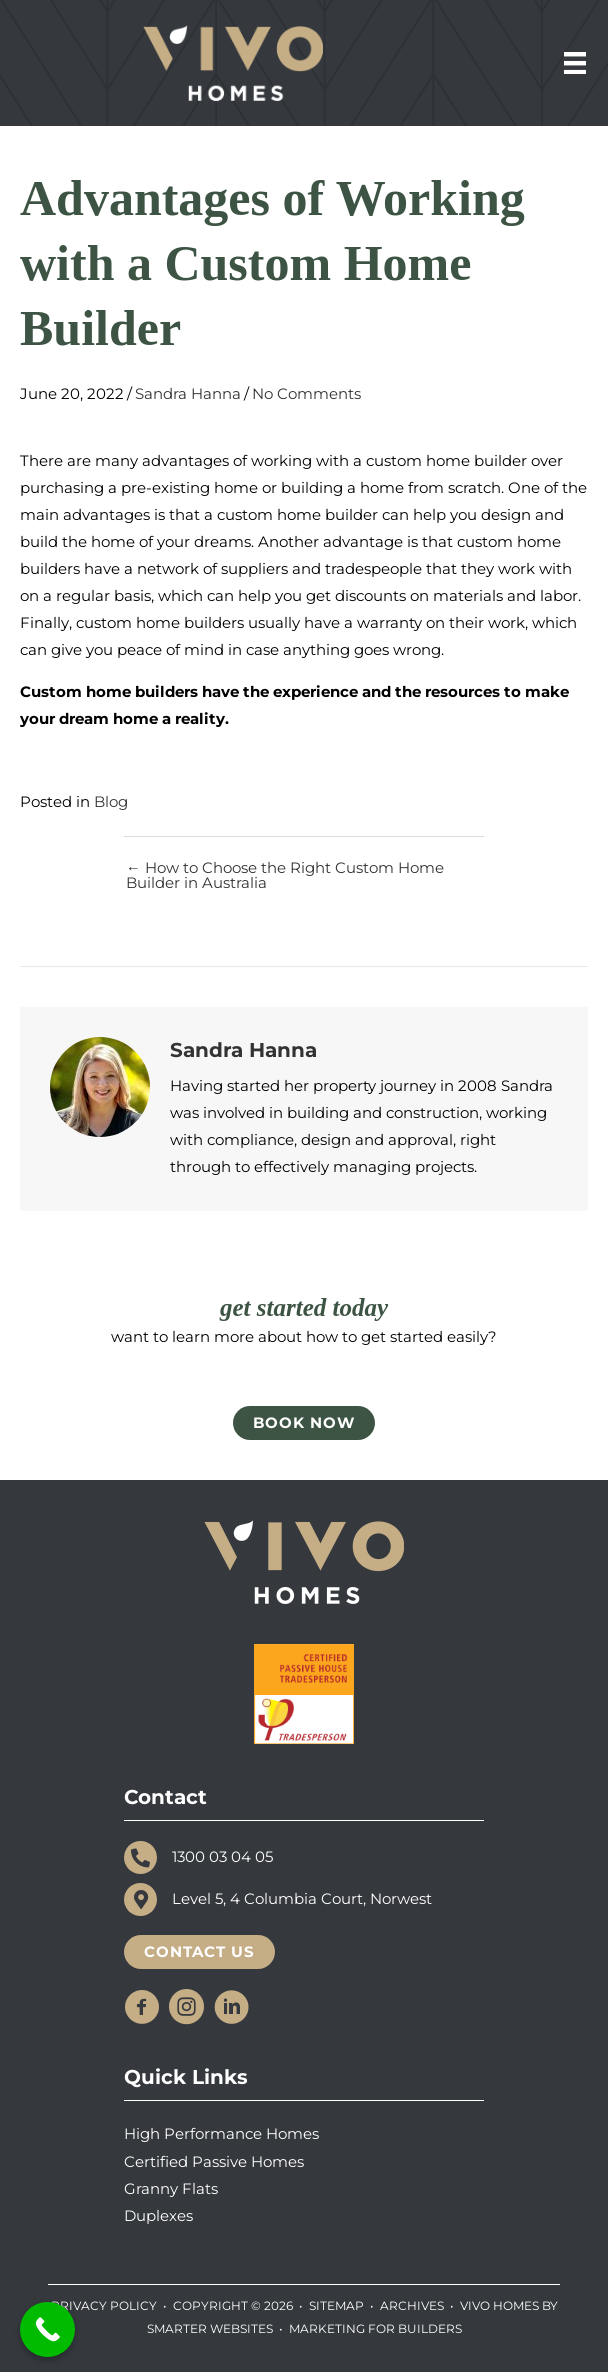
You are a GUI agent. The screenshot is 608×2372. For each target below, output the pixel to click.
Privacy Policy (104, 2305)
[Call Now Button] (47, 2329)
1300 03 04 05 (222, 1857)
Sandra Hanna (188, 394)
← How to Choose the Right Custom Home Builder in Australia (285, 875)
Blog (111, 802)
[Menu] (575, 63)
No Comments (306, 394)
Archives (412, 2305)
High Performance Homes (221, 2134)
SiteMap (336, 2305)
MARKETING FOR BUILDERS (375, 2328)
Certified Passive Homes (214, 2162)
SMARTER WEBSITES (210, 2328)
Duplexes (158, 2216)
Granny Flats (171, 2189)
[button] (141, 2006)
